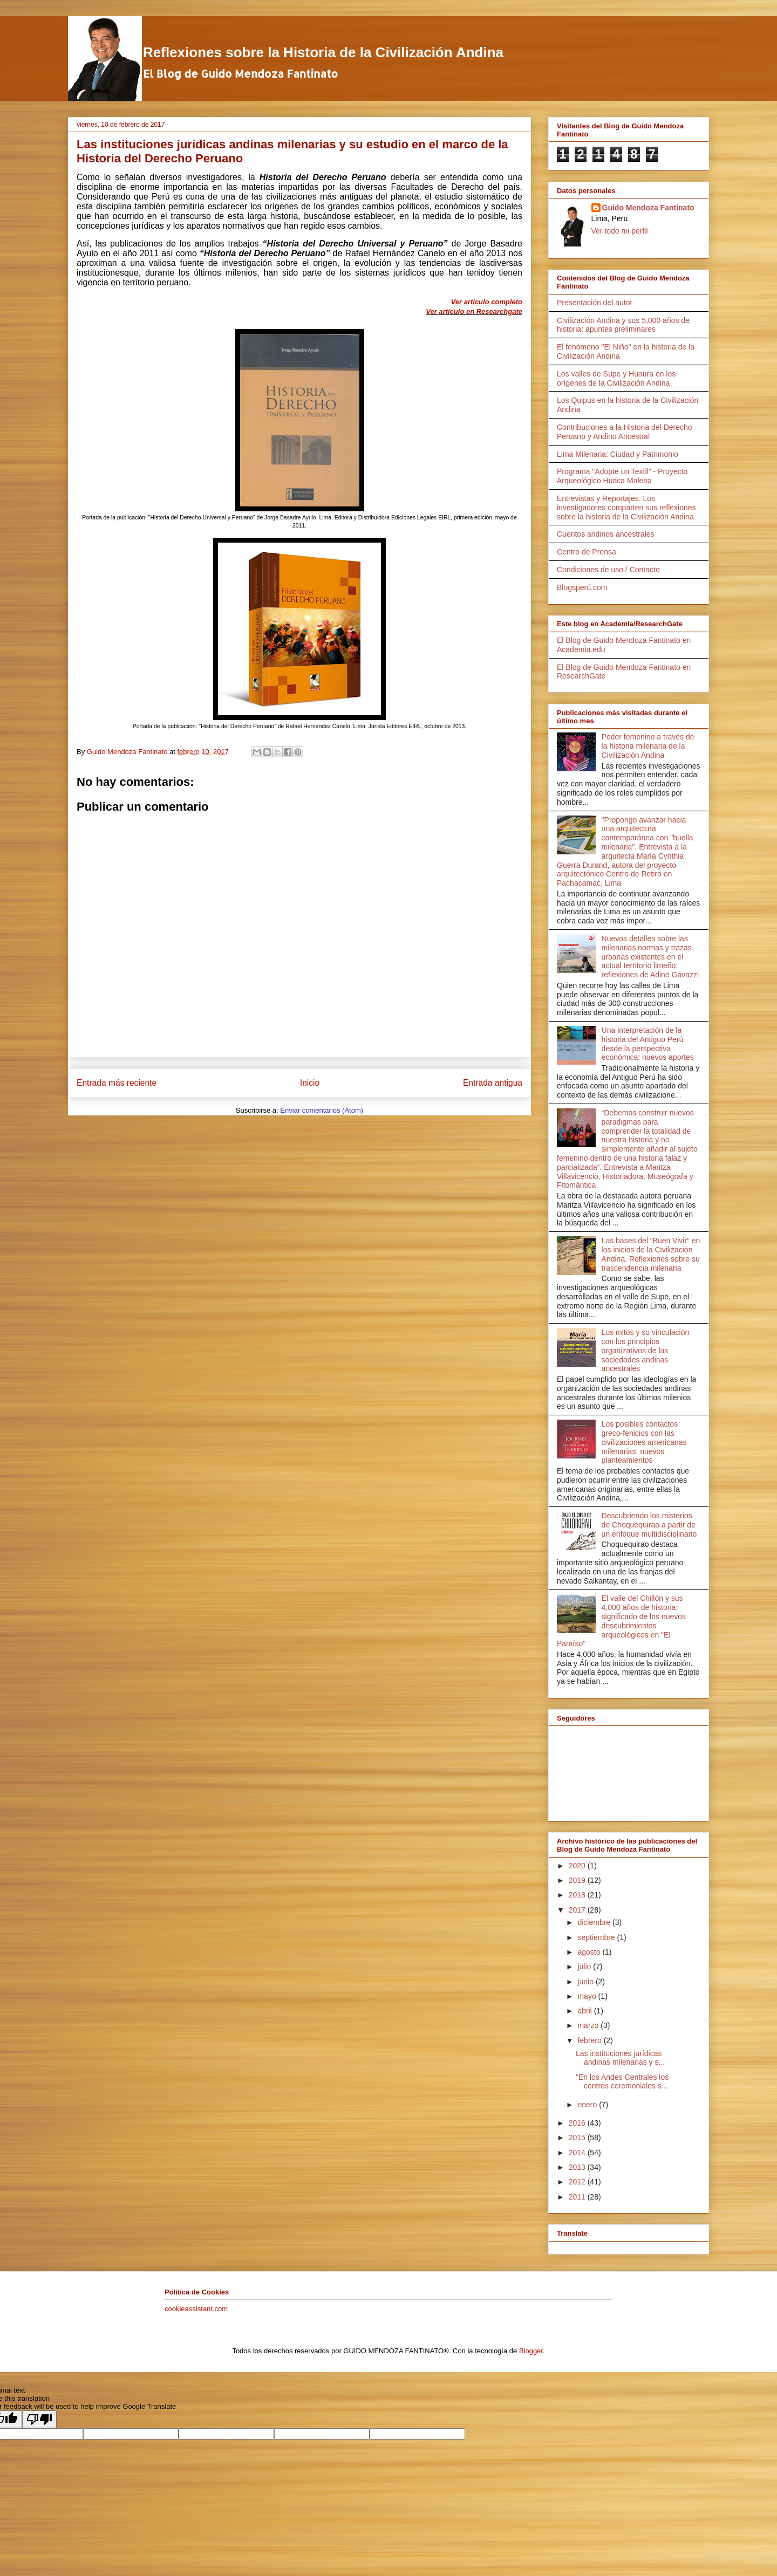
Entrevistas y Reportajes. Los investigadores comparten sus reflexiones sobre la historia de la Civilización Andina (626, 507)
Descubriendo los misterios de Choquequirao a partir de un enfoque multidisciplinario (649, 1524)
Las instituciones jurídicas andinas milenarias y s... (620, 2058)
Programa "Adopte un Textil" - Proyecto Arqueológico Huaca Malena (622, 476)
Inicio (309, 1082)
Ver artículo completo (486, 302)
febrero (590, 2040)
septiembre (597, 1937)
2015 (578, 2137)
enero (588, 2104)
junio (586, 1981)
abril (585, 2010)
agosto (589, 1952)
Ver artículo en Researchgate (474, 311)
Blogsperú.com (582, 587)
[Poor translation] (39, 2419)
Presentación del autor (594, 302)
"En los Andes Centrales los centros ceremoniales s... (622, 2082)
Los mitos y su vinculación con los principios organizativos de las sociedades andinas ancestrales (646, 1350)
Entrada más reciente (116, 1082)
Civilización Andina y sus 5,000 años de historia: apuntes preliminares (623, 325)
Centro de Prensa (586, 551)
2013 (578, 2167)
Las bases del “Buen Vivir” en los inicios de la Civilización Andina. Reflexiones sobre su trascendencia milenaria (651, 1254)
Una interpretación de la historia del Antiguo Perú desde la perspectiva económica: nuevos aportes (648, 1043)
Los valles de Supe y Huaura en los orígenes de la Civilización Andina (616, 378)
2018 (578, 1894)
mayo (587, 1996)
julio (585, 1966)
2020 (578, 1865)
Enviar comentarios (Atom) (321, 1110)
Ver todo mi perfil (619, 231)
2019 (578, 1880)
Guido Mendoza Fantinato (648, 207)
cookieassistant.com (196, 2309)
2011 (578, 2197)
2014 (578, 2152)
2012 (578, 2181)
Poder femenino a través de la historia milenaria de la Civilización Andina (648, 745)
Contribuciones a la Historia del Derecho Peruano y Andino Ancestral (624, 432)
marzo (589, 2025)
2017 (578, 1910)
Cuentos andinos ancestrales (606, 534)
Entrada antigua (492, 1082)
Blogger (531, 2351)
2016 (578, 2123)
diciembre (594, 1922)
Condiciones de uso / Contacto (608, 569)
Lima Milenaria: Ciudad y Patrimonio (617, 454)
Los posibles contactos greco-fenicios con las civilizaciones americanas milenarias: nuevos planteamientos (644, 1442)
